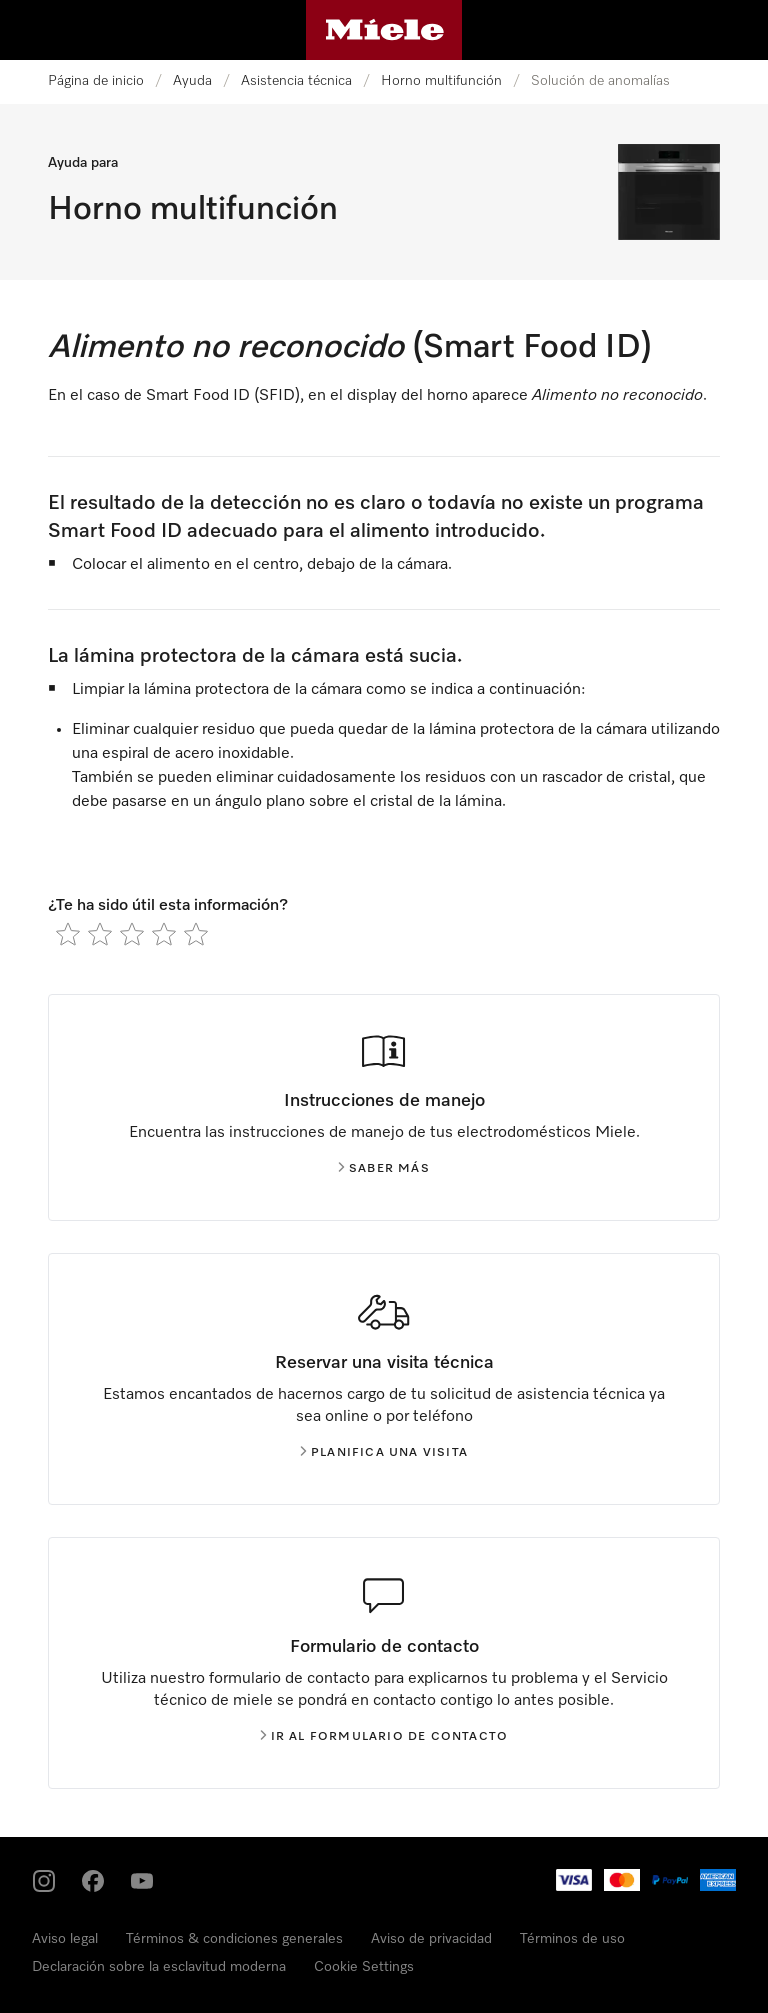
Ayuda (192, 81)
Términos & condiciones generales (234, 1939)
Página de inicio (96, 81)
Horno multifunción (441, 81)
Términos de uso (572, 1939)
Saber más (384, 1169)
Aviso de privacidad (431, 1939)
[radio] (68, 934)
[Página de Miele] (384, 30)
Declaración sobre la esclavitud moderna (159, 1967)
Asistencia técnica (296, 81)
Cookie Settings (364, 1967)
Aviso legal (65, 1939)
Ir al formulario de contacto (384, 1737)
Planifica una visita (384, 1453)
